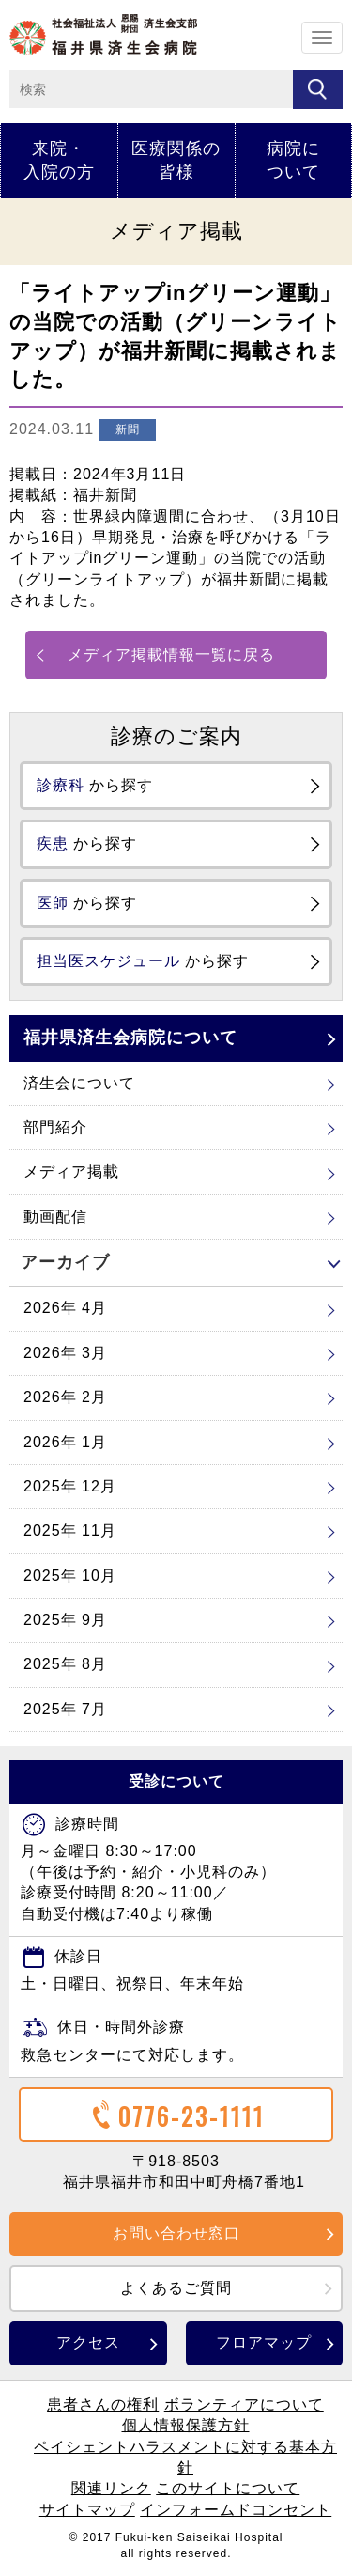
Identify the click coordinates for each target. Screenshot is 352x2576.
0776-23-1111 (176, 2116)
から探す (95, 785)
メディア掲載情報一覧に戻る (171, 655)
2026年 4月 (65, 1308)
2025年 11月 (69, 1530)
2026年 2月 (65, 1397)
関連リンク (111, 2488)
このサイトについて (227, 2488)
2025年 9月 (65, 1620)
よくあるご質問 (176, 2288)
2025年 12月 (69, 1486)
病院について (293, 160)
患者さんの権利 (103, 2404)
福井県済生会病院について (130, 1037)
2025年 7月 (65, 1709)
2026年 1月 (65, 1442)
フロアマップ (264, 2342)
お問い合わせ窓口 (176, 2233)
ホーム (103, 34)
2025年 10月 (69, 1576)
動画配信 (55, 1217)
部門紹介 (55, 1127)
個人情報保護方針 (186, 2425)
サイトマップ (87, 2510)
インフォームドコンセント (235, 2510)
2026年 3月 (65, 1353)
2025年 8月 (65, 1664)
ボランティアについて (244, 2404)
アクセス (88, 2342)
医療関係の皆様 (176, 160)
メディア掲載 (71, 1171)
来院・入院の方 (59, 160)
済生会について (79, 1083)
